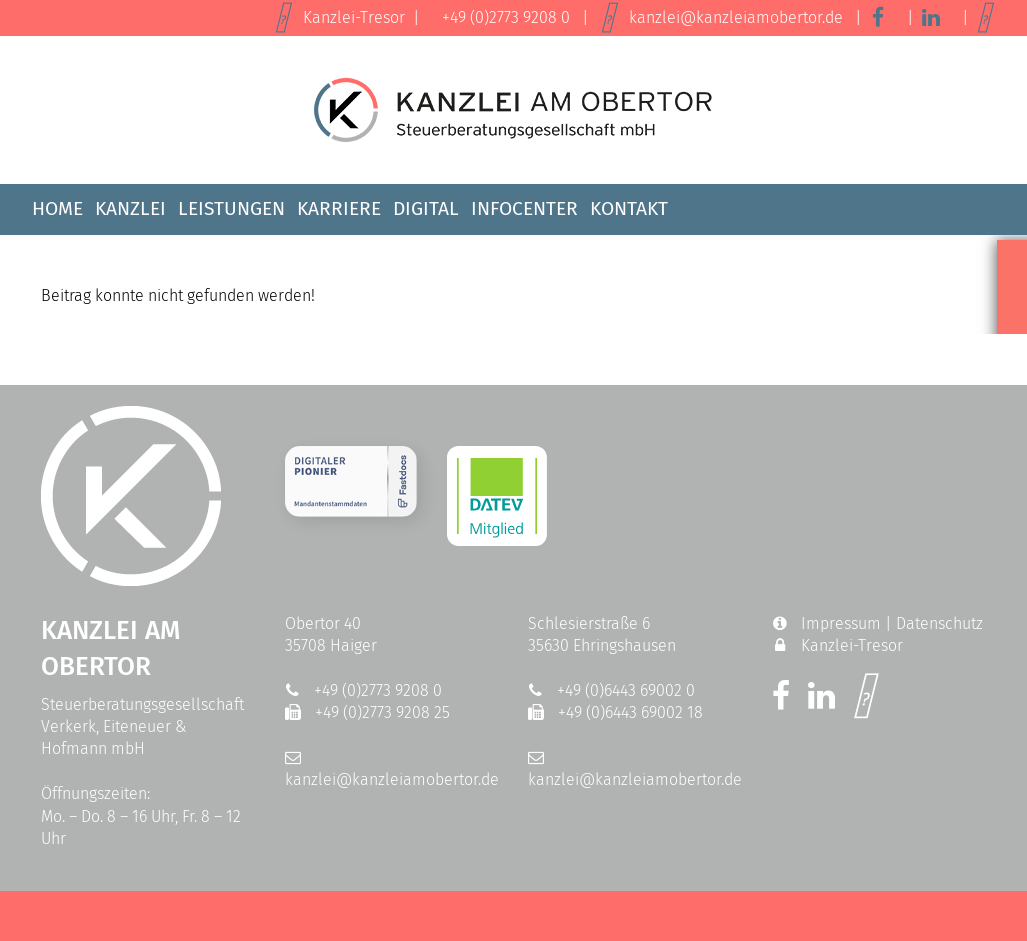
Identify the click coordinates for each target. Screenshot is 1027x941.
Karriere (339, 208)
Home (57, 208)
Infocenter (524, 208)
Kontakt (629, 208)
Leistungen (231, 208)
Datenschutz (939, 623)
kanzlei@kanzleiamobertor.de (736, 17)
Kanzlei (130, 208)
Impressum (841, 623)
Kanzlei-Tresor (354, 17)
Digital (426, 208)
